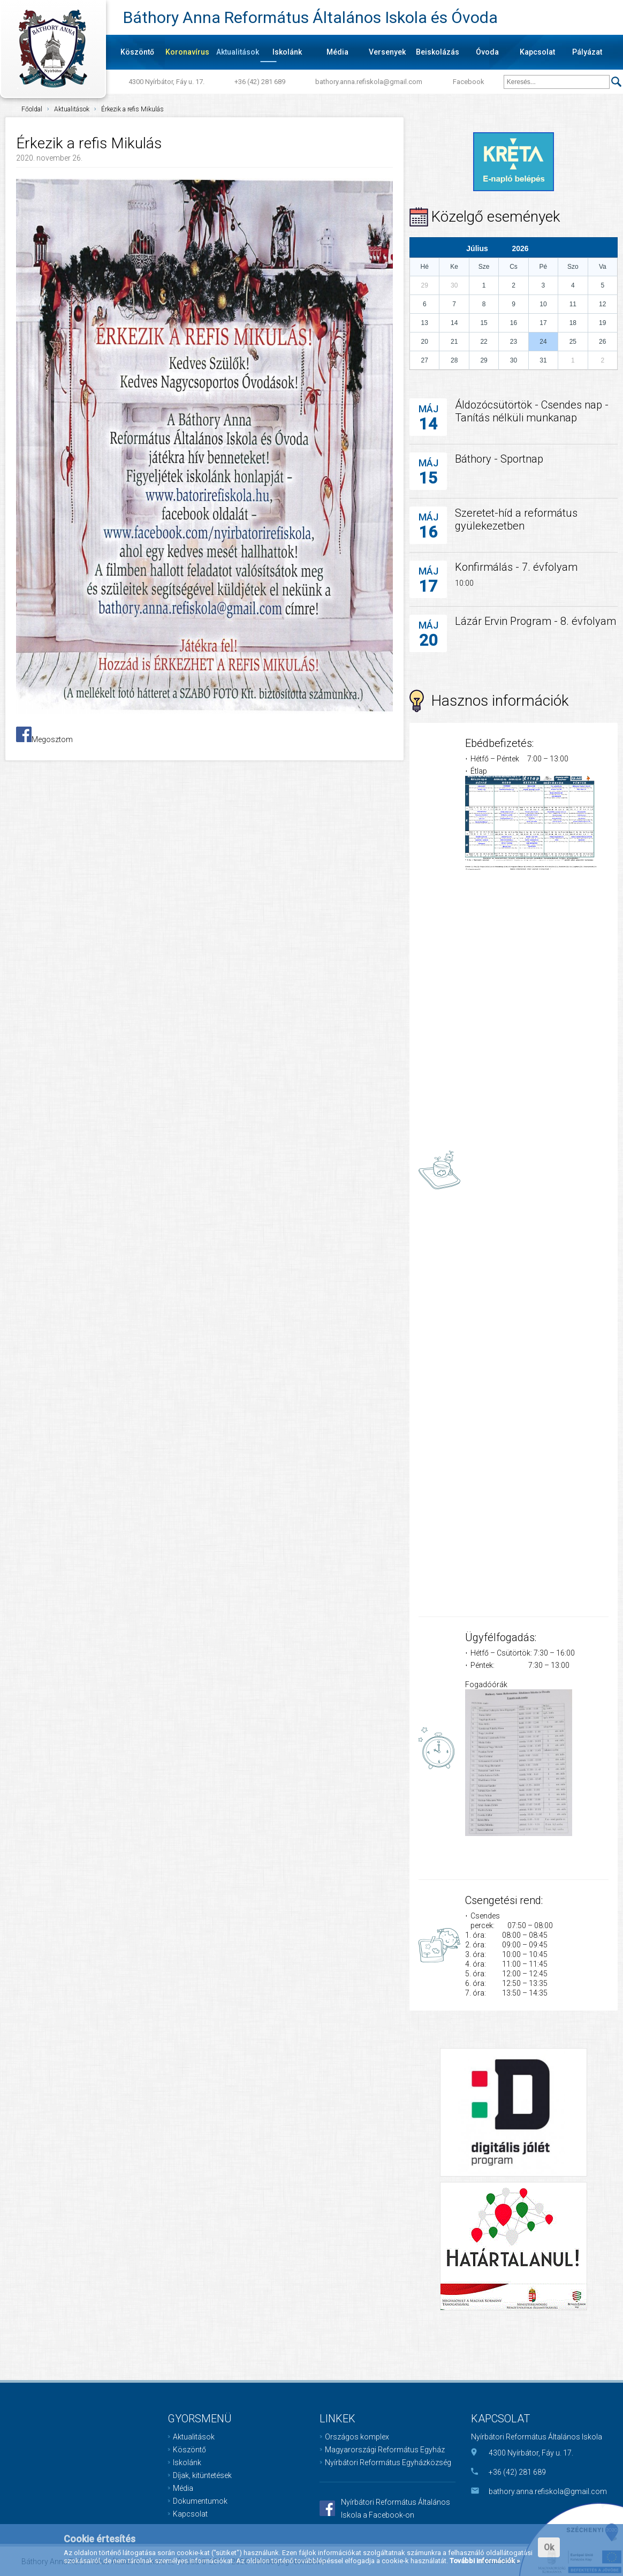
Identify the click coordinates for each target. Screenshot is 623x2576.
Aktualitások (237, 52)
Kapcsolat (537, 52)
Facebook (468, 82)
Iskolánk (287, 52)
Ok (549, 2547)
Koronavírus (187, 52)
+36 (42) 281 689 (259, 82)
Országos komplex (357, 2437)
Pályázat (587, 52)
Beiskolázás (437, 52)
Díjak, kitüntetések (202, 2475)
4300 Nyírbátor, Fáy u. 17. (166, 82)
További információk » (485, 2561)
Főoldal (31, 109)
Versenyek (387, 52)
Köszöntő (137, 52)
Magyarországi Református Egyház (385, 2449)
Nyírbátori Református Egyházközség (388, 2462)
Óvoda (487, 52)
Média (337, 52)
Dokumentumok (200, 2501)
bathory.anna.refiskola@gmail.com (368, 82)
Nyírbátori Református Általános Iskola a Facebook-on (395, 2508)
